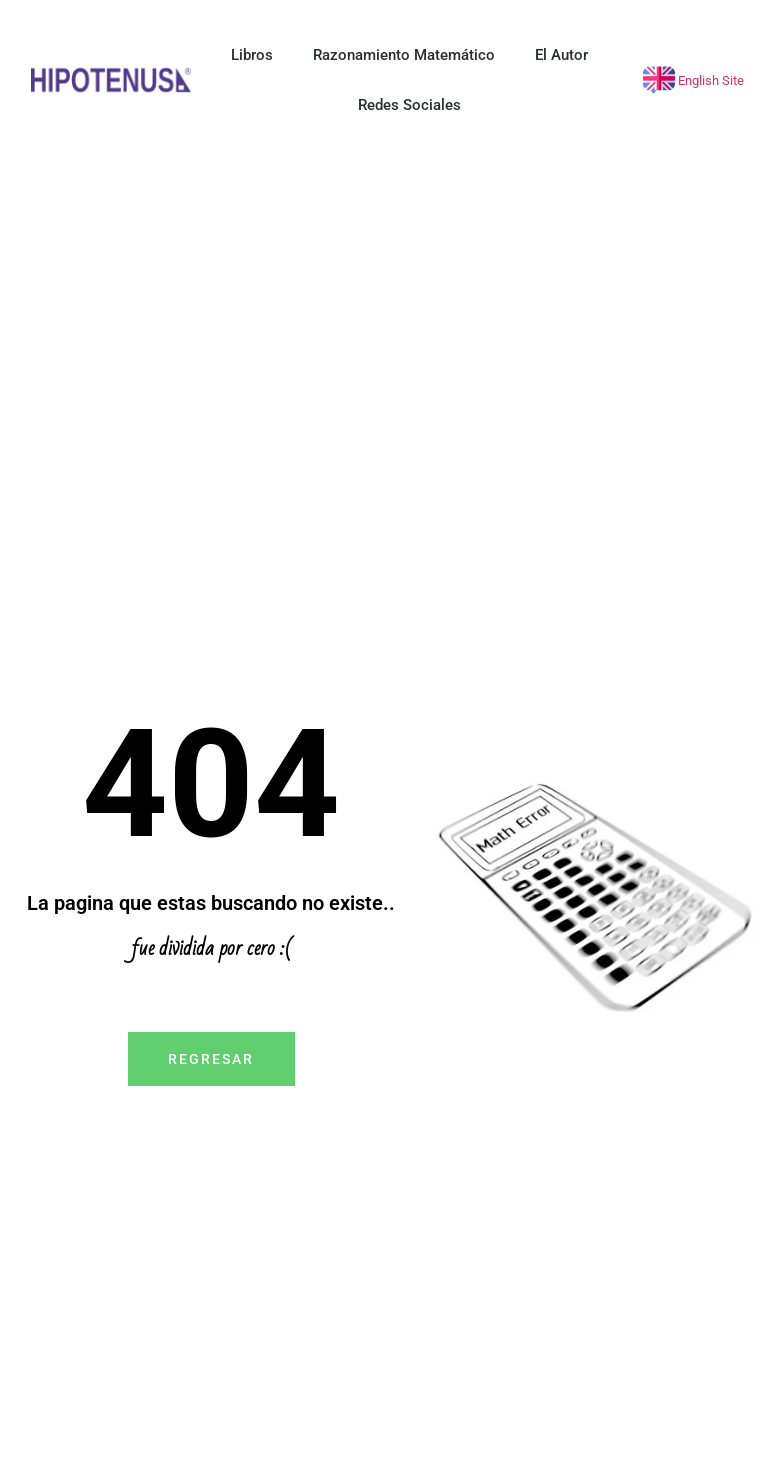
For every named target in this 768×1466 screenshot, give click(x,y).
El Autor (561, 55)
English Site (709, 80)
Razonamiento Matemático (404, 55)
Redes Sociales (409, 105)
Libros (252, 55)
